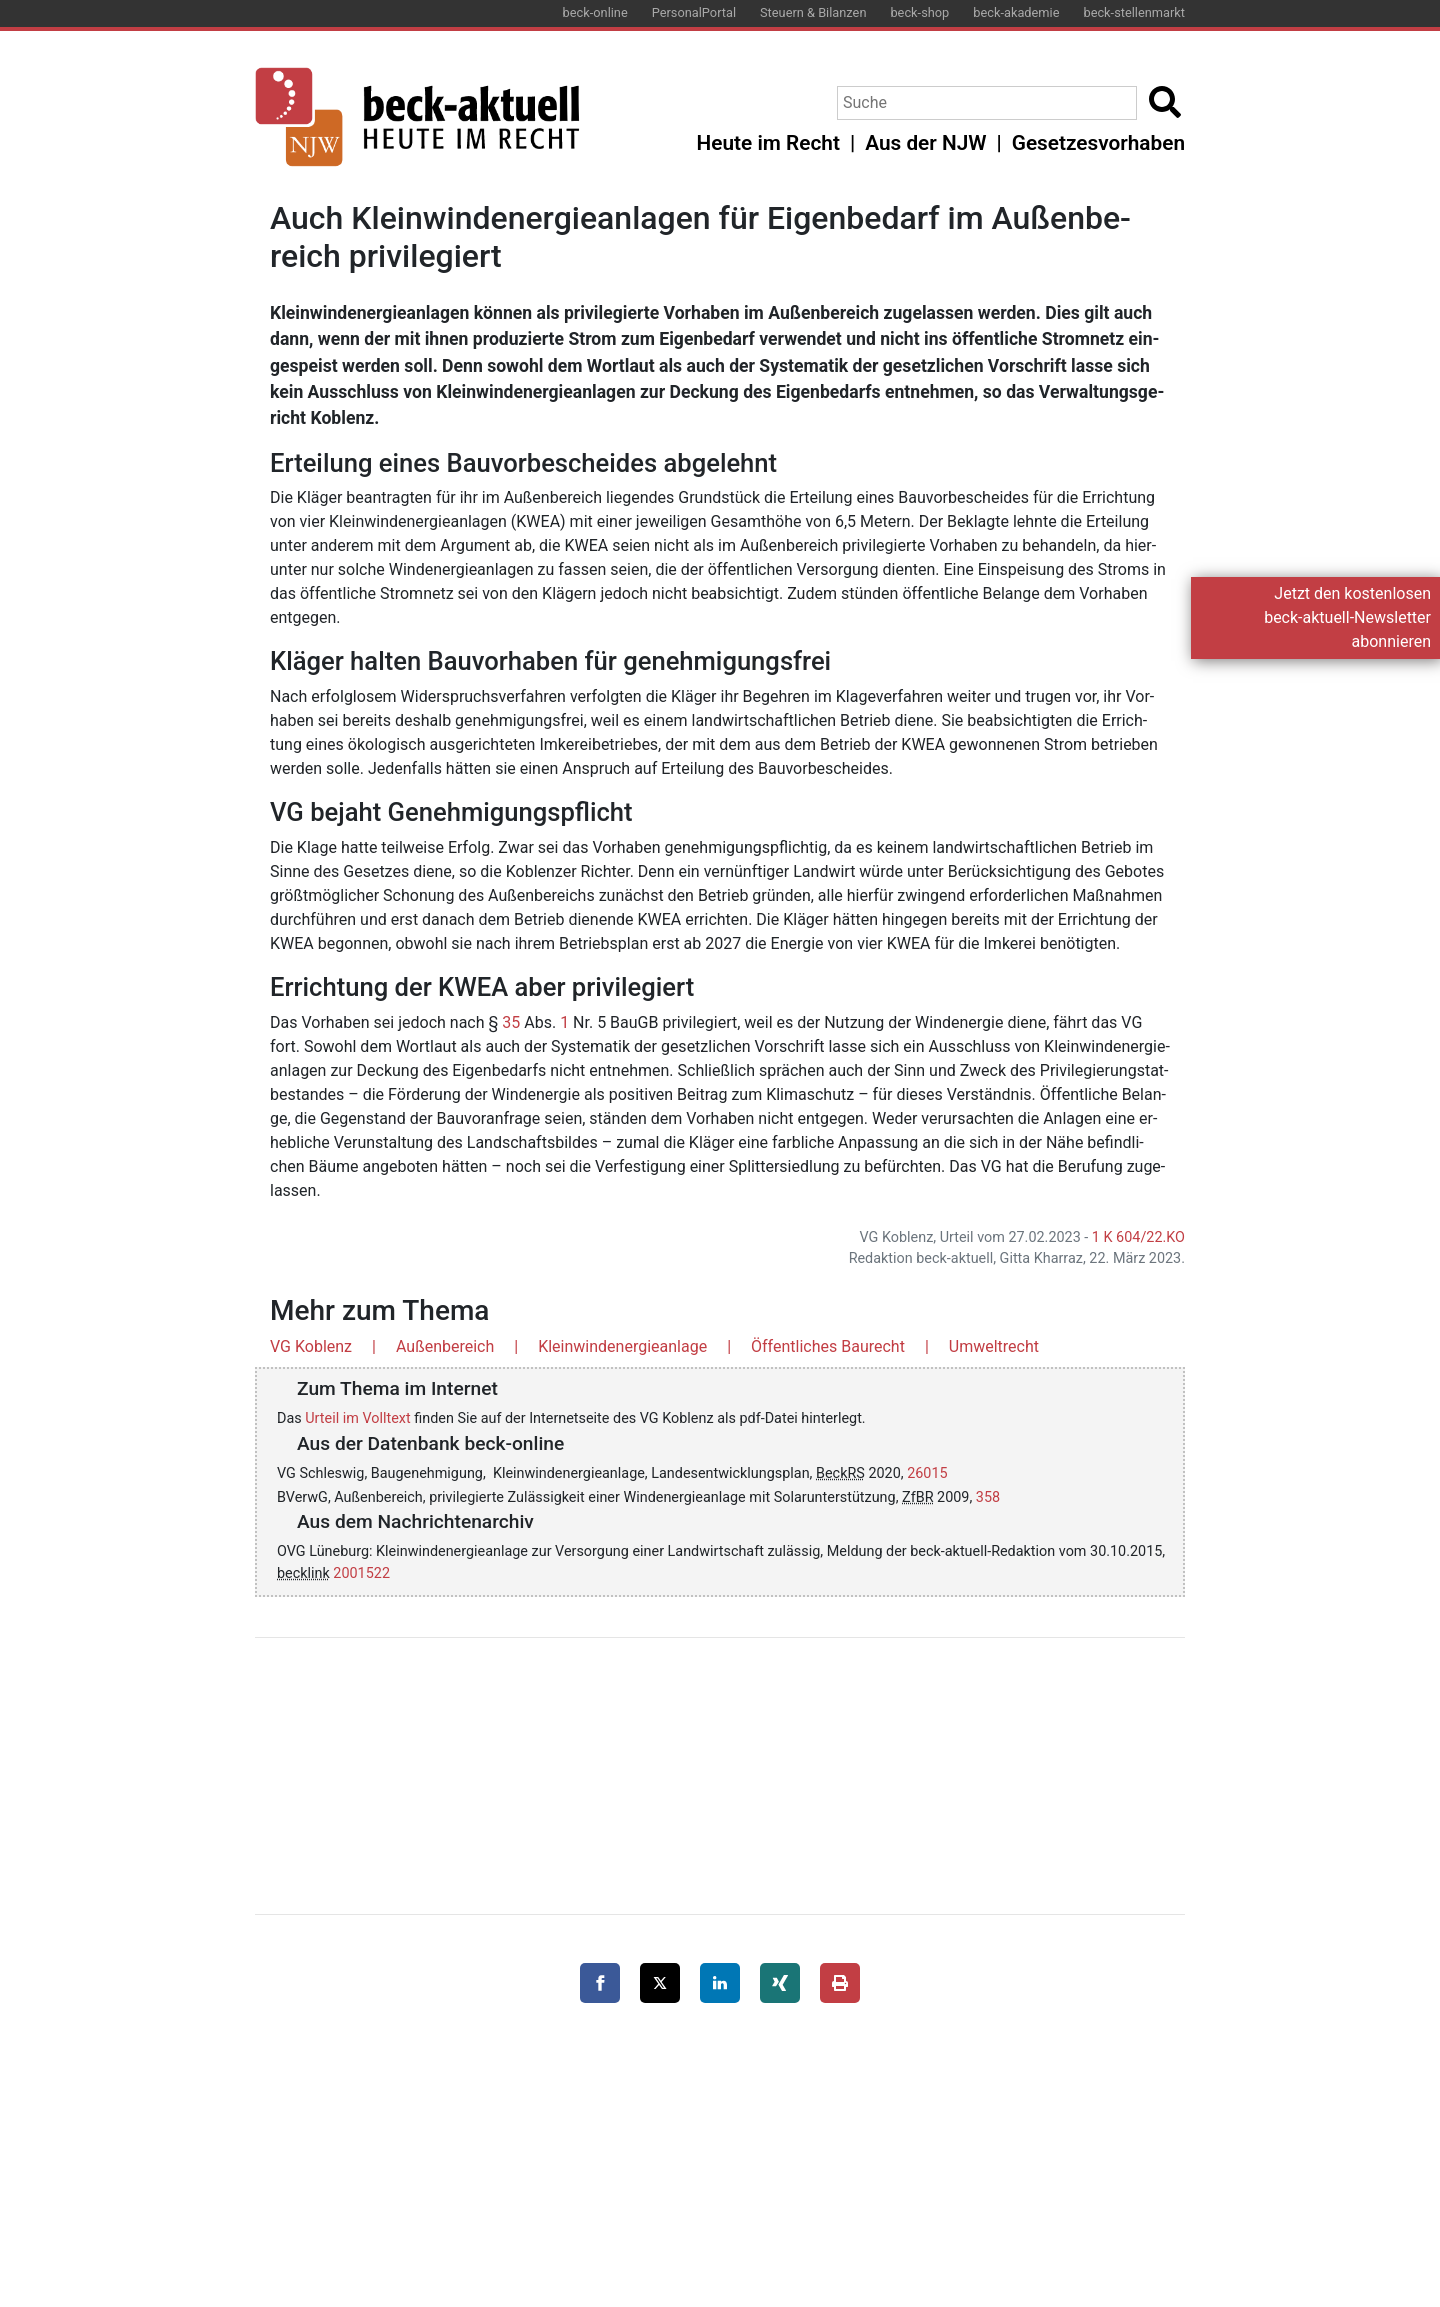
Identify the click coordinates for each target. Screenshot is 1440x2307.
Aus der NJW (925, 143)
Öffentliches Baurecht (828, 1346)
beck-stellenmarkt (1134, 12)
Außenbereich (445, 1346)
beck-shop (919, 12)
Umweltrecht (994, 1346)
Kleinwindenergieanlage (622, 1346)
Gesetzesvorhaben (1098, 143)
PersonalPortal (694, 12)
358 (988, 1497)
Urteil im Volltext (357, 1418)
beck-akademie (1016, 12)
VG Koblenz (311, 1346)
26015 (927, 1473)
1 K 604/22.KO (1138, 1237)
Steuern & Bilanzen (813, 12)
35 (511, 1022)
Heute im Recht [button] (768, 143)
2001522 (361, 1573)
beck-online (595, 12)
